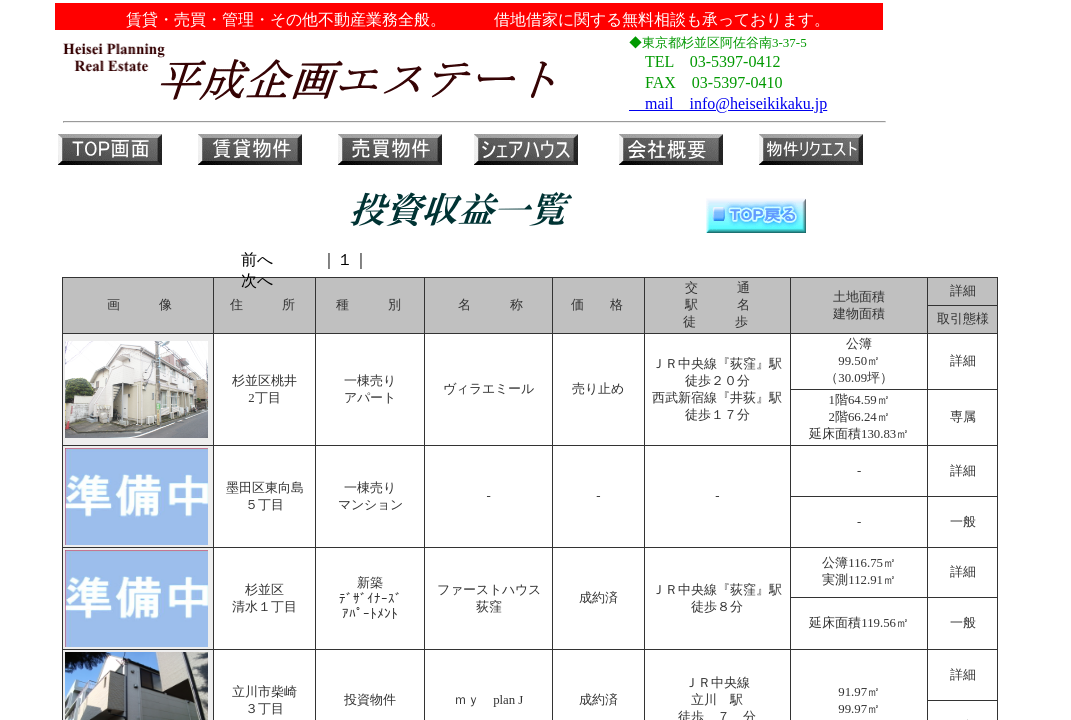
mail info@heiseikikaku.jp (728, 103)
